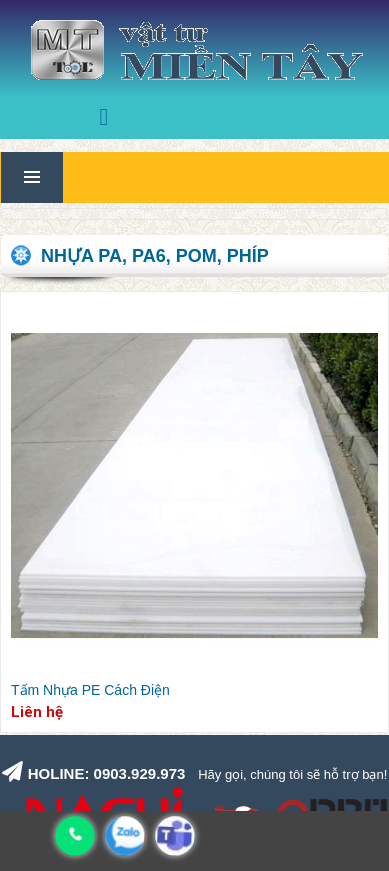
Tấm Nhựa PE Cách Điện (90, 690)
